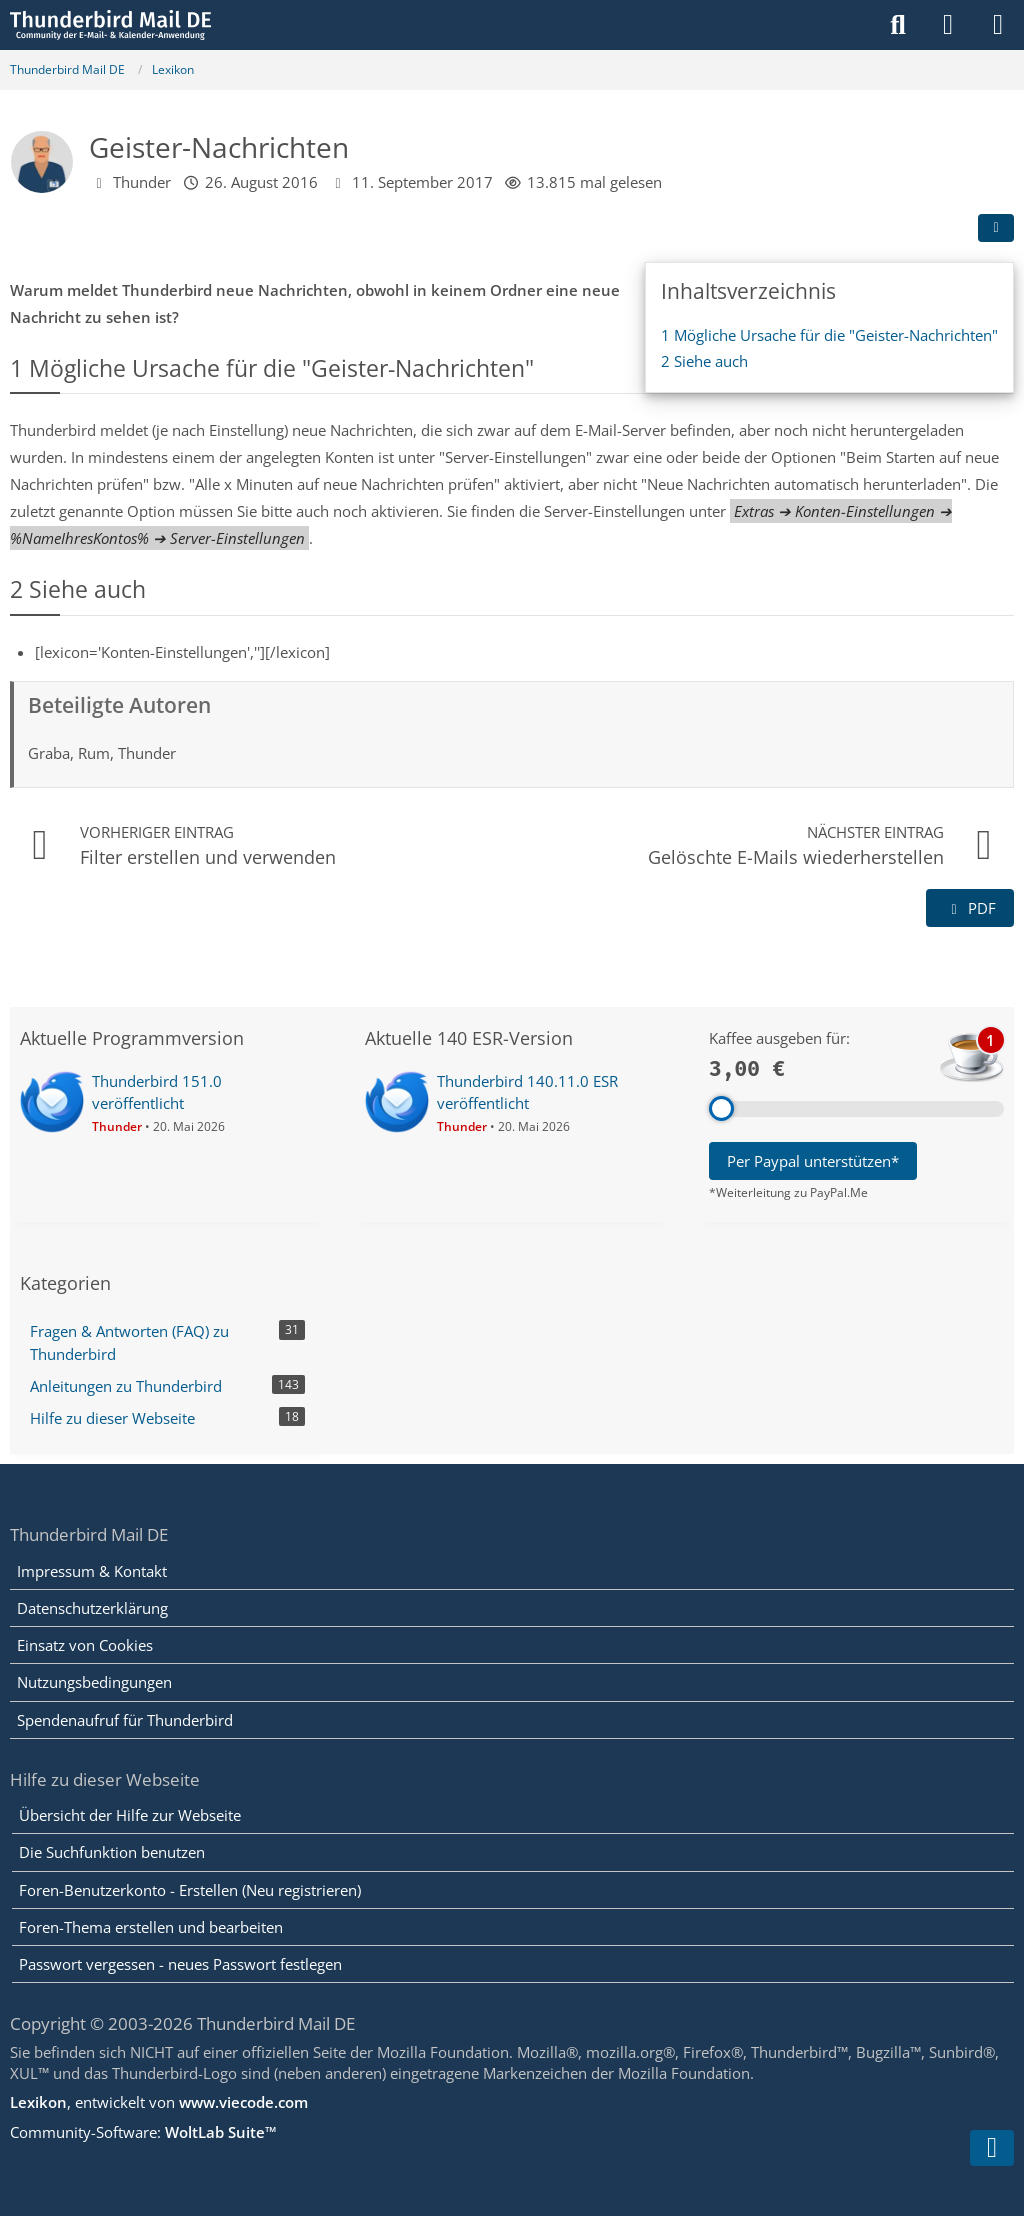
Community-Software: (143, 2132)
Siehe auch (704, 361)
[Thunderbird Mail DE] (110, 25)
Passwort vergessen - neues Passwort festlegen (180, 1964)
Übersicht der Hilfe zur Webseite (130, 1815)
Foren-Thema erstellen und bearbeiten (151, 1927)
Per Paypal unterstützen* (813, 1161)
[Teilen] (996, 228)
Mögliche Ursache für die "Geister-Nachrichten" (829, 335)
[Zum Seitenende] (992, 2148)
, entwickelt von (159, 2102)
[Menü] (998, 25)
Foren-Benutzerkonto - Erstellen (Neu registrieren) (190, 1890)
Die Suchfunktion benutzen (112, 1852)
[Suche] (898, 25)
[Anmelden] (948, 25)
